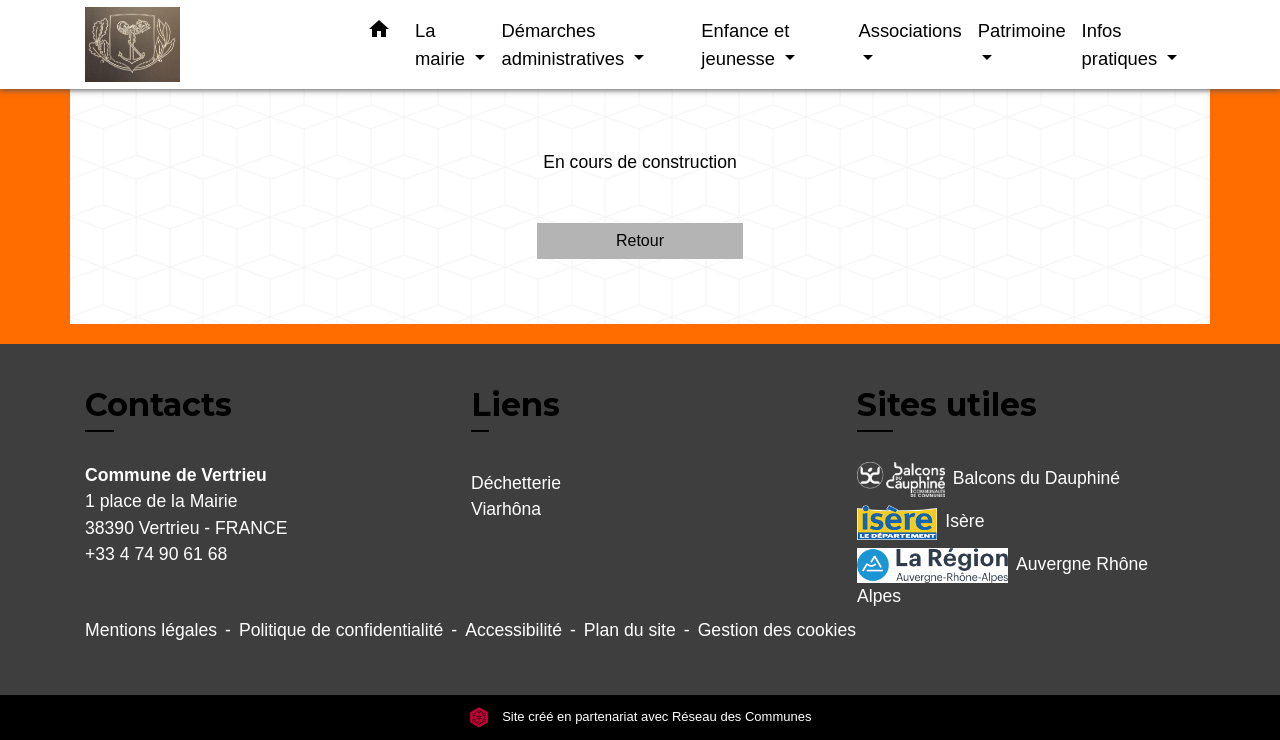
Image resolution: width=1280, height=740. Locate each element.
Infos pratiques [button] (1122, 44)
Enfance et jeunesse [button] (745, 44)
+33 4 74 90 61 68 (156, 554)
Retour (640, 240)
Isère (920, 522)
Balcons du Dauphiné (988, 479)
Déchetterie (516, 483)
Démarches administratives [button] (565, 44)
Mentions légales (151, 630)
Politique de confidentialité (341, 630)
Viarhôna (506, 509)
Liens (515, 404)
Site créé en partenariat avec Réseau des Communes (640, 716)
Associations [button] (909, 30)
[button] (379, 33)
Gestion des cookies (777, 630)
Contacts (158, 405)
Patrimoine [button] (1022, 30)
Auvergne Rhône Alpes (1002, 577)
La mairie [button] (442, 44)
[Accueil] (210, 44)
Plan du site (630, 630)
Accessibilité (513, 630)
